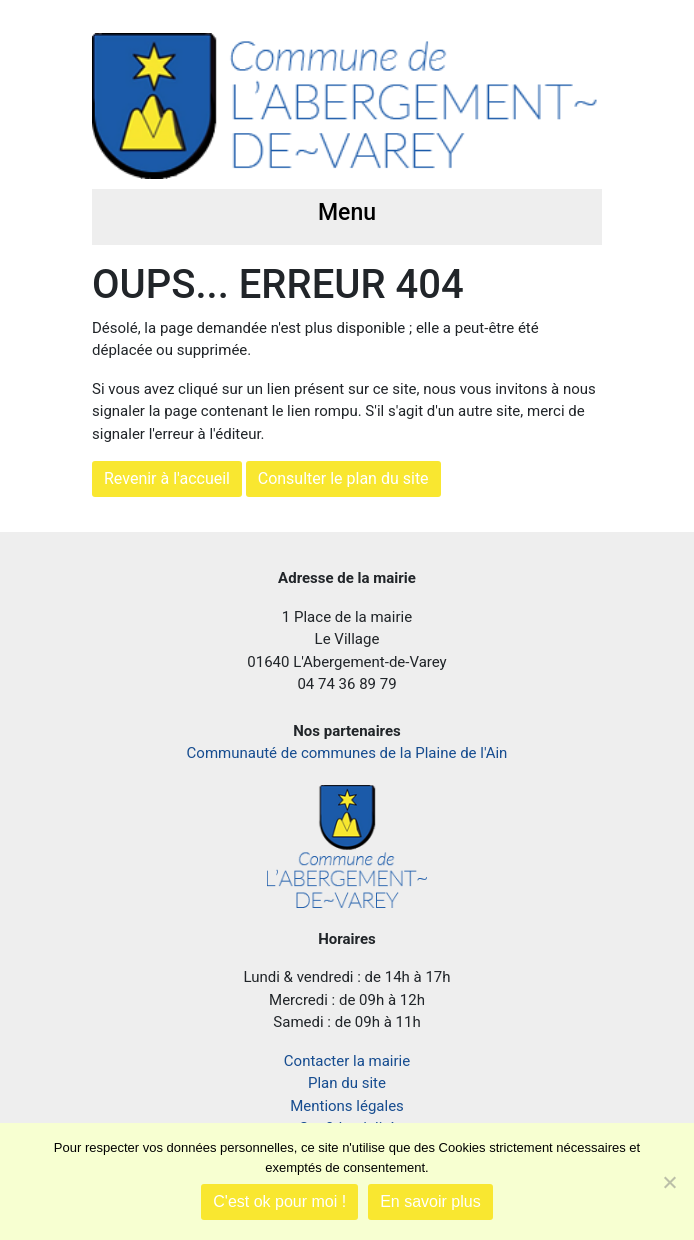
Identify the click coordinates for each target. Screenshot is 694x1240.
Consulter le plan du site (343, 478)
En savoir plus (430, 1201)
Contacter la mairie (347, 1061)
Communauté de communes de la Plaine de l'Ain (347, 753)
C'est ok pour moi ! (279, 1201)
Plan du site (347, 1083)
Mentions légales (347, 1106)
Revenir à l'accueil (167, 478)
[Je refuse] (669, 1182)
